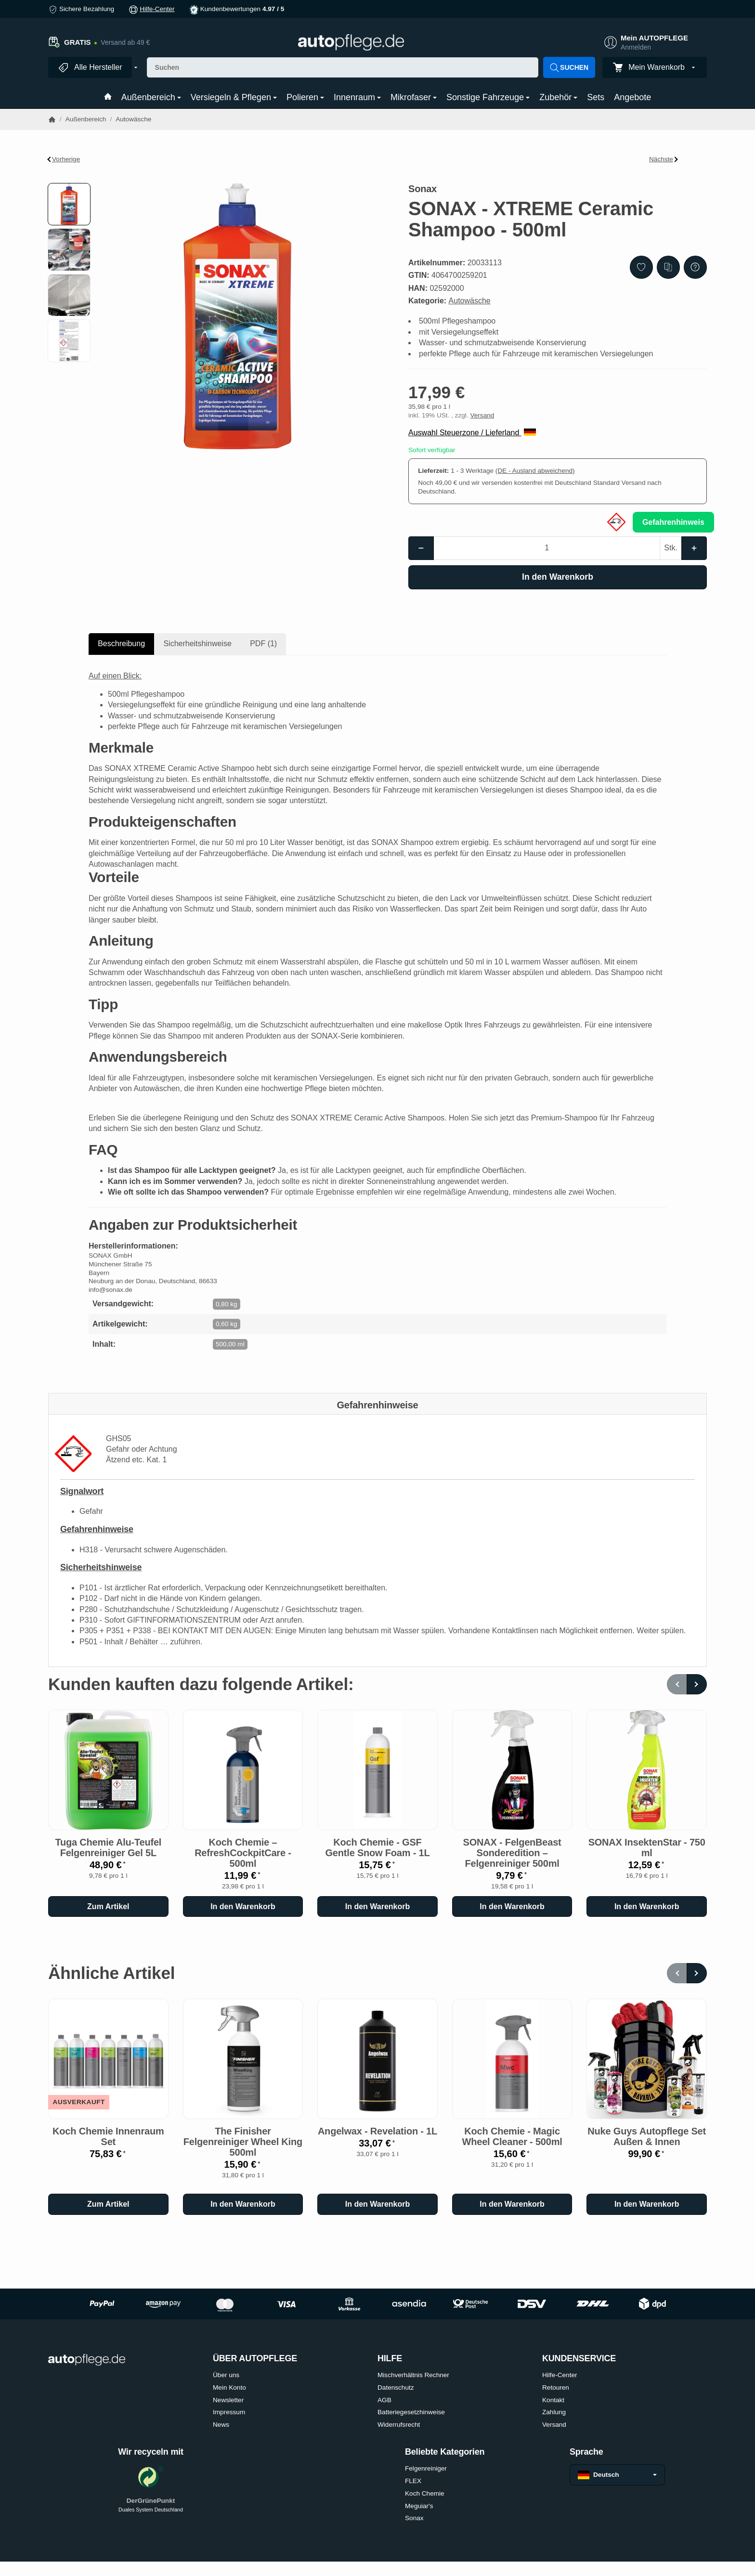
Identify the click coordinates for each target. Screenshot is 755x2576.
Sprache (586, 2452)
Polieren (305, 97)
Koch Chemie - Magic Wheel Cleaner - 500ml (512, 2136)
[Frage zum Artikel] (695, 267)
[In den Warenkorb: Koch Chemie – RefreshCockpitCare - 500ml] (243, 1906)
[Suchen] (343, 67)
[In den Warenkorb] (557, 577)
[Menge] (547, 547)
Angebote (632, 97)
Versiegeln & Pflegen (234, 97)
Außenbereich (151, 97)
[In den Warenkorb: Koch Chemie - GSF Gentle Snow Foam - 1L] (377, 1906)
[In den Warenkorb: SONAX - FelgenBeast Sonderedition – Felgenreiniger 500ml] (512, 1906)
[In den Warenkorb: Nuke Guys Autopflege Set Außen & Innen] (646, 2204)
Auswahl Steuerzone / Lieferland (472, 433)
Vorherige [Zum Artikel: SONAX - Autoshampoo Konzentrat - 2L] (64, 159)
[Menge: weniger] (421, 547)
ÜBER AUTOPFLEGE (255, 2358)
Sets (595, 97)
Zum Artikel (108, 1906)
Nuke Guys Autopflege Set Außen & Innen (646, 2136)
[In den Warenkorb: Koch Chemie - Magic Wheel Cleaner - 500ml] (512, 2204)
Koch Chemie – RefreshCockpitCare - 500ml (243, 1853)
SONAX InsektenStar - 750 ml (646, 1847)
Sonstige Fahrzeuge (488, 97)
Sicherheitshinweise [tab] (197, 643)
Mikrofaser (414, 97)
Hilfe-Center (157, 9)
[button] (69, 204)
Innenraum (357, 97)
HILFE (390, 2358)
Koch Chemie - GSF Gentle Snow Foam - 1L (377, 1847)
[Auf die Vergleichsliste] (668, 267)
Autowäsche (470, 301)
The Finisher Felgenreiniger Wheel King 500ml (242, 2142)
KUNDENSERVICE (579, 2358)
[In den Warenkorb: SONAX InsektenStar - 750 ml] (646, 1906)
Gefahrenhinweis (673, 522)
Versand (482, 415)
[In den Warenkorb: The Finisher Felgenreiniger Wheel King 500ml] (243, 2204)
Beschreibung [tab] (121, 643)
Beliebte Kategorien (444, 2452)
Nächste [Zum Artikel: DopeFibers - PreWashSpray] (663, 159)
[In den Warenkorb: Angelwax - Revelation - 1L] (377, 2204)
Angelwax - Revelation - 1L (377, 2131)
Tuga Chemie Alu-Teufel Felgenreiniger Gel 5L (108, 1847)
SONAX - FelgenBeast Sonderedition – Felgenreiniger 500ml (512, 1853)
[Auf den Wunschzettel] (641, 267)
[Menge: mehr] (694, 547)
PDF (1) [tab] (263, 643)
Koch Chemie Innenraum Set (108, 2136)
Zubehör (558, 97)
